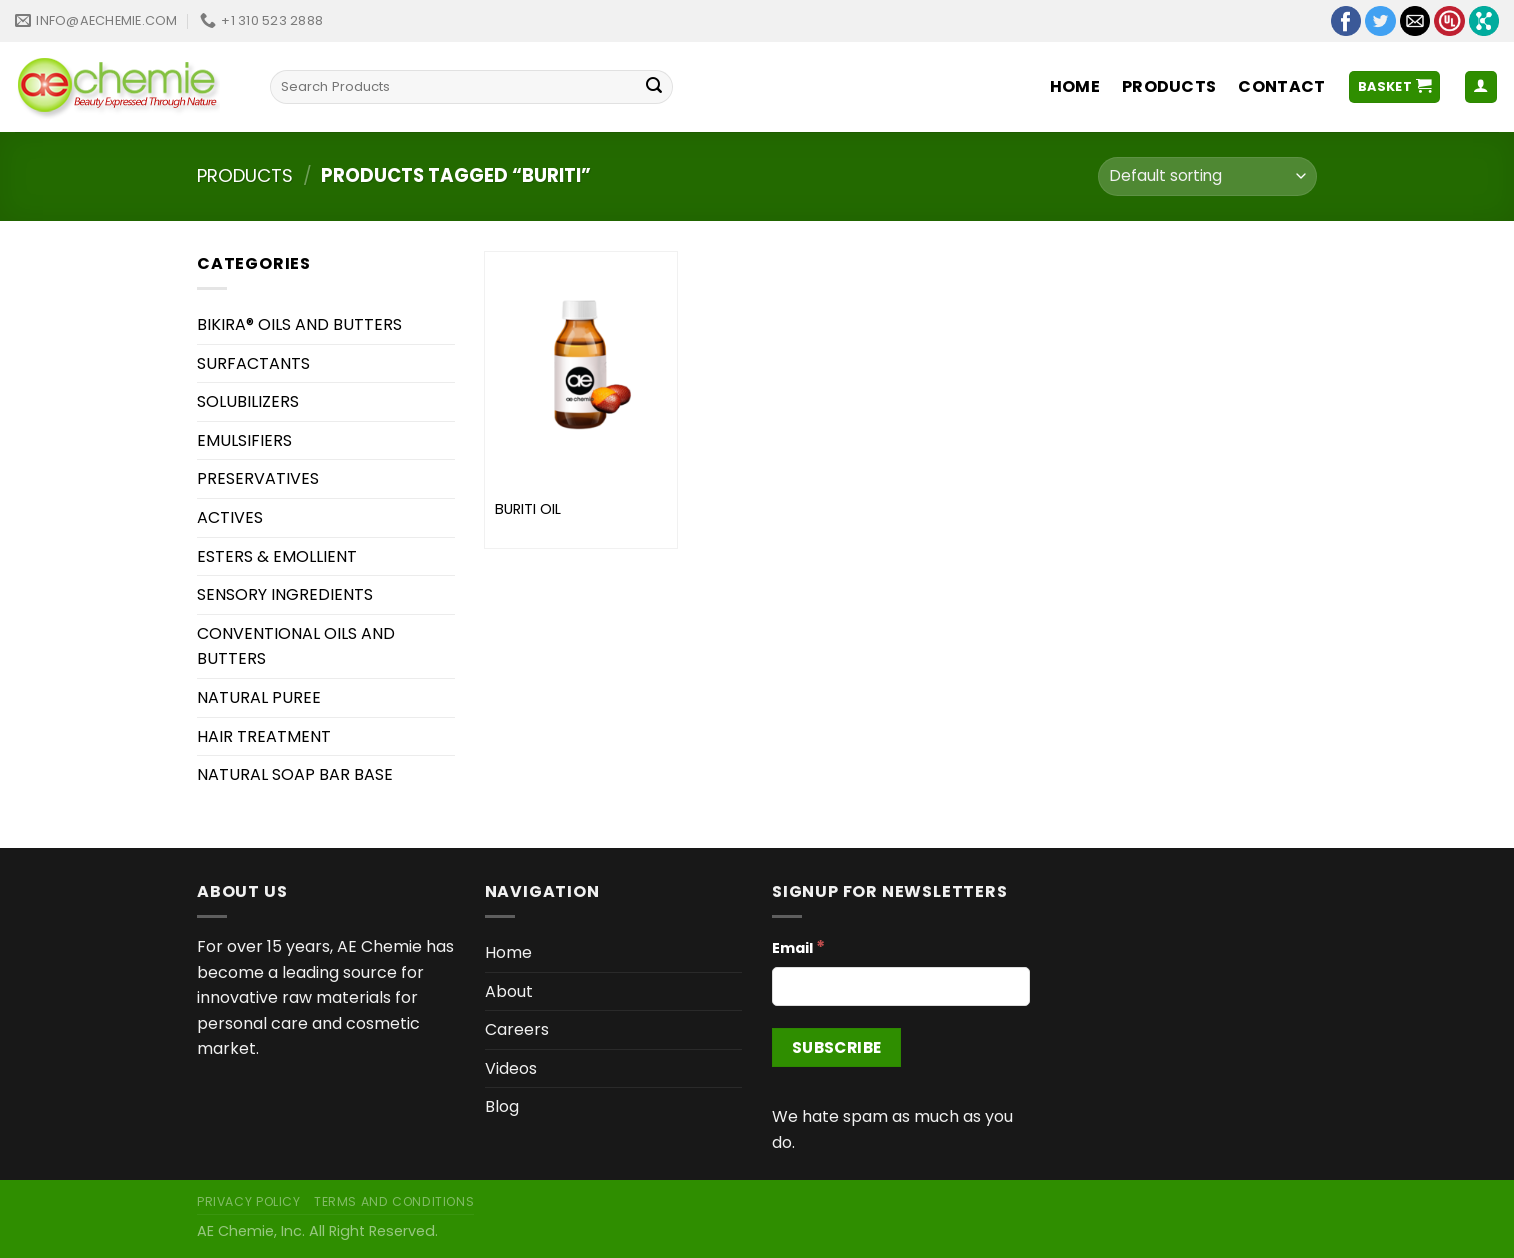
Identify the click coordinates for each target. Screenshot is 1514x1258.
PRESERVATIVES (258, 478)
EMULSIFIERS (244, 440)
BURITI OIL (528, 509)
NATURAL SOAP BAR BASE (295, 774)
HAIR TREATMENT (264, 736)
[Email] (901, 986)
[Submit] (654, 87)
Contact (1281, 86)
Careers (517, 1029)
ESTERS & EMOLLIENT (277, 556)
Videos (511, 1068)
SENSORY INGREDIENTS (285, 594)
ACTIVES (230, 517)
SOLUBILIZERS (248, 401)
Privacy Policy (249, 1201)
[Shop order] (1207, 176)
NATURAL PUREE (259, 697)
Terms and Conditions (394, 1201)
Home (1075, 86)
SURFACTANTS (253, 363)
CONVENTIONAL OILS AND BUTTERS (296, 646)
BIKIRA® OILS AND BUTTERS (299, 324)
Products (1169, 86)
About (509, 991)
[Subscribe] (836, 1047)
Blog (502, 1106)
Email (798, 947)
